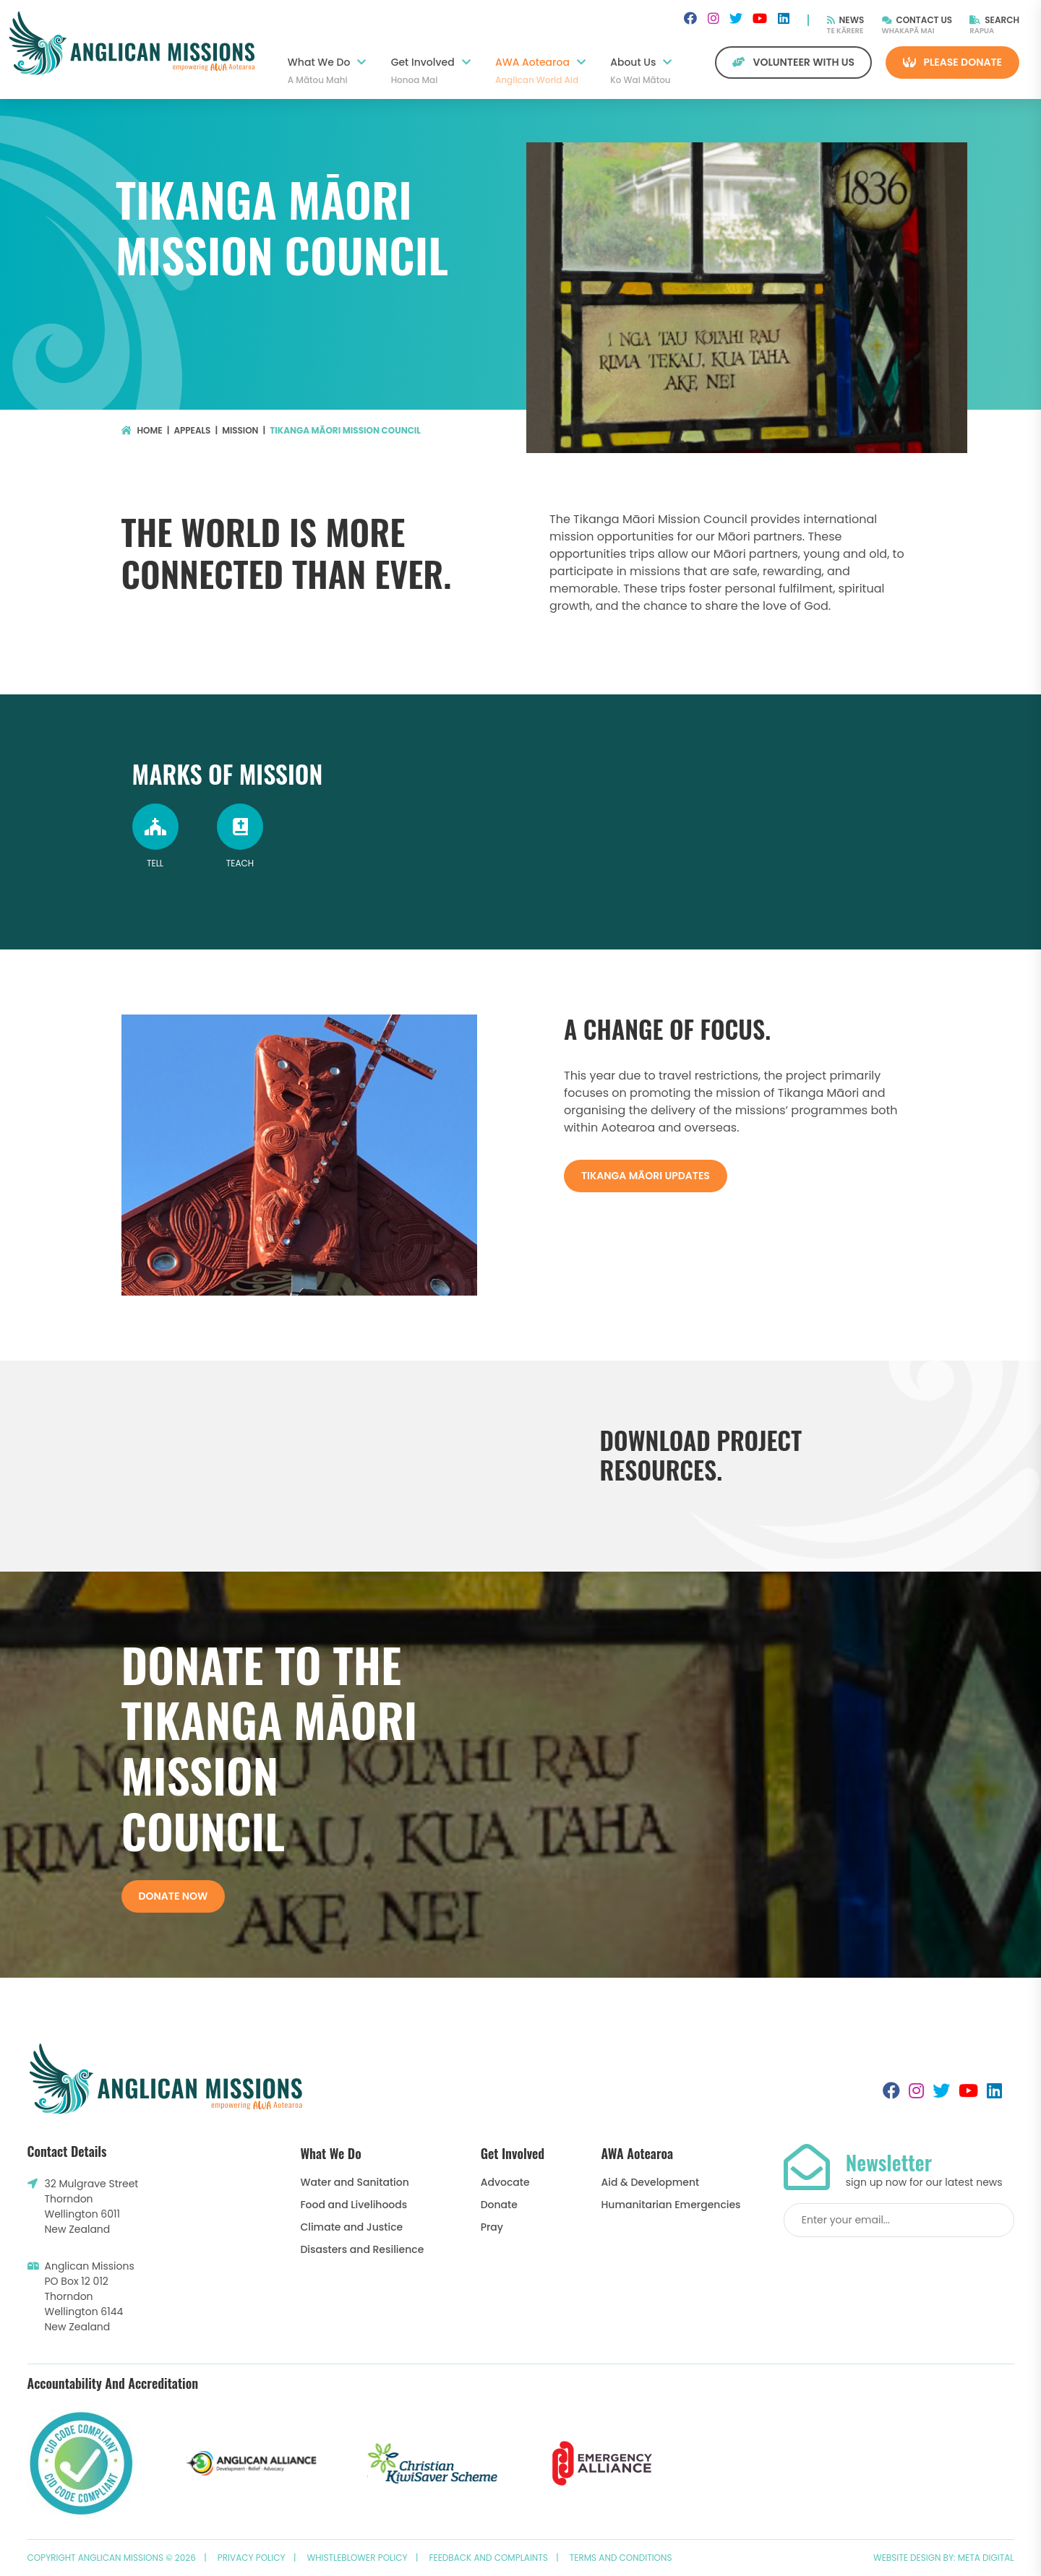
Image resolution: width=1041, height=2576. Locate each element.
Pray (492, 2227)
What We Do (327, 71)
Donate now (173, 1896)
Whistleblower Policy (357, 2557)
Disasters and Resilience (362, 2249)
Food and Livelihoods (353, 2204)
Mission (240, 430)
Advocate (505, 2182)
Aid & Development (650, 2182)
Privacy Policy (252, 2557)
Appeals (192, 430)
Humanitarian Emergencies (671, 2204)
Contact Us (917, 20)
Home (142, 430)
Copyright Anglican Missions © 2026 (111, 2557)
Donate (499, 2204)
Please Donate (952, 62)
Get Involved (431, 71)
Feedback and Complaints (488, 2557)
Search (994, 20)
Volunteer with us (793, 62)
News (846, 20)
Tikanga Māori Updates (645, 1175)
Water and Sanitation (354, 2182)
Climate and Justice (351, 2227)
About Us (641, 71)
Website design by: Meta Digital (943, 2557)
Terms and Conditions (621, 2557)
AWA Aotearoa (540, 71)
